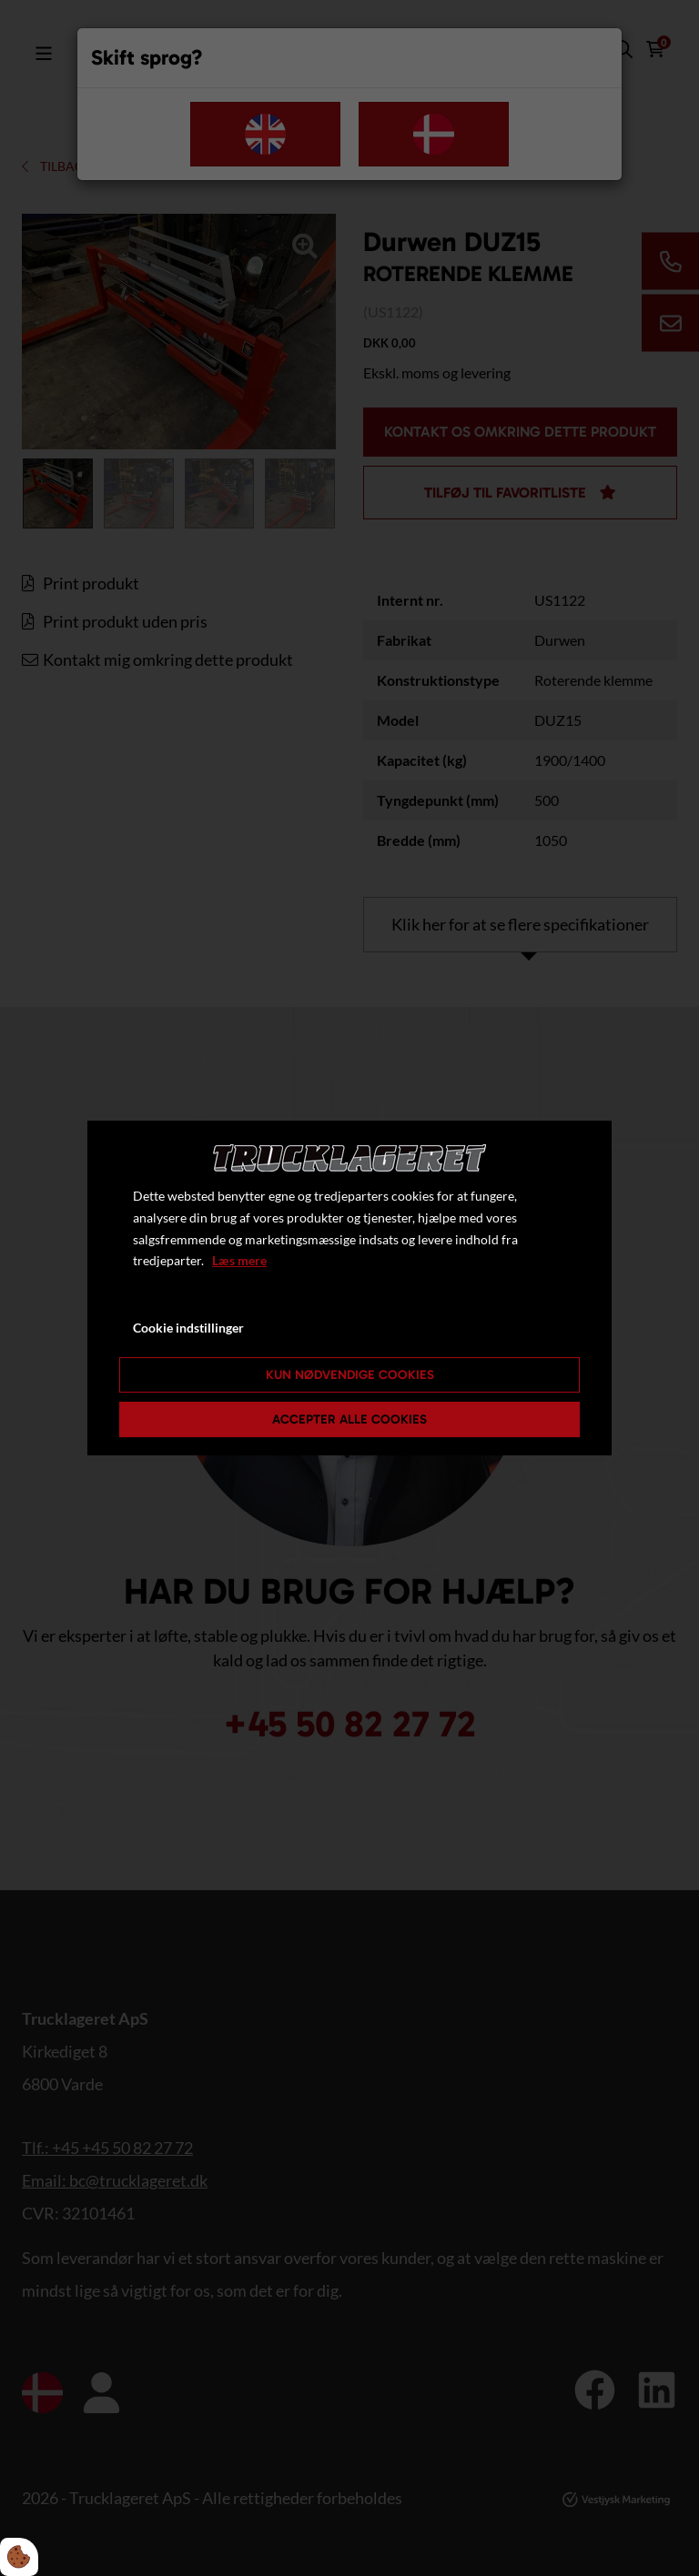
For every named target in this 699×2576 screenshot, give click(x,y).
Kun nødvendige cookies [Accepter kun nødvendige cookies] (350, 1375)
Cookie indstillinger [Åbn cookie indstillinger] (188, 1327)
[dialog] (349, 1288)
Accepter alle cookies (349, 1419)
